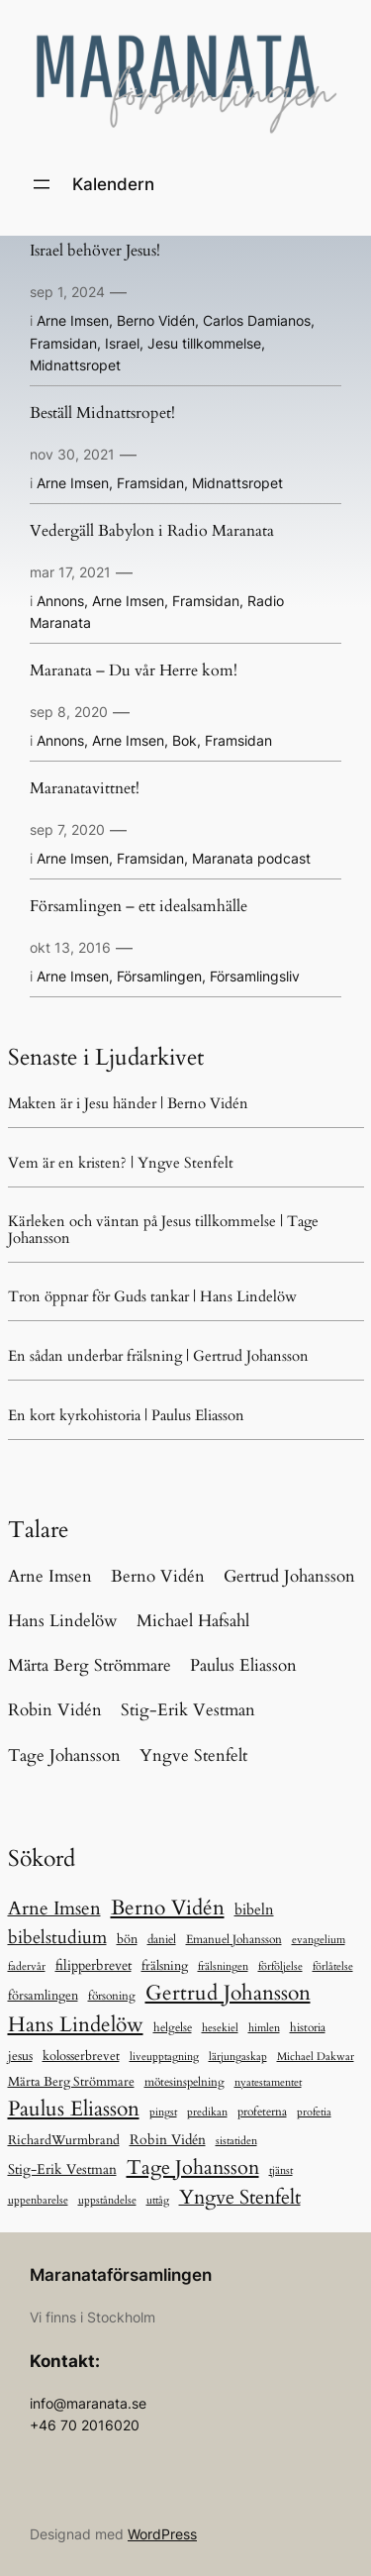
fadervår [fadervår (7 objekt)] (27, 1966)
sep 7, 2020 (67, 829)
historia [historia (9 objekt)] (307, 2027)
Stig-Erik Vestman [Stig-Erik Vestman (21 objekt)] (62, 2169)
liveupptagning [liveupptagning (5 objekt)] (164, 2056)
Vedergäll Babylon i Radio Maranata (152, 532)
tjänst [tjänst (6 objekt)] (281, 2170)
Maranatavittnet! (84, 789)
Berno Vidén (156, 320)
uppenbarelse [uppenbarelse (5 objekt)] (38, 2200)
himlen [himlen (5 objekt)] (264, 2027)
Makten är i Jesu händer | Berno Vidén (128, 1103)
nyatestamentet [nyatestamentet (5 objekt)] (268, 2082)
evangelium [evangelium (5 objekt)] (318, 1939)
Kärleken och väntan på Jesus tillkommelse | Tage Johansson (163, 1229)
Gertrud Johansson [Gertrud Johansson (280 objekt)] (228, 1993)
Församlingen (159, 976)
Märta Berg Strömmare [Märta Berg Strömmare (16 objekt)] (71, 2082)
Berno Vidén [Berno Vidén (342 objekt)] (168, 1908)
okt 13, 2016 (70, 947)
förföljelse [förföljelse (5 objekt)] (280, 1966)
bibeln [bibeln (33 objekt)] (254, 1910)
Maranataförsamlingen (121, 2275)
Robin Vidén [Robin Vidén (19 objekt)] (168, 2139)
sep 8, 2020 (69, 711)
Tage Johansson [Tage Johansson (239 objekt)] (193, 2167)
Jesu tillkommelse (204, 343)
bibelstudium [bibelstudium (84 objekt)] (57, 1937)
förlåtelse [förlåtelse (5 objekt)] (333, 1966)
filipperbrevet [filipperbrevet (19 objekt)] (93, 1965)
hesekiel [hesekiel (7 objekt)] (220, 2027)
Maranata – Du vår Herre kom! (133, 671)
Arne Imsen (73, 320)
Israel (122, 343)
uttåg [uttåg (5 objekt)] (157, 2200)
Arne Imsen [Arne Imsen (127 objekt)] (54, 1908)
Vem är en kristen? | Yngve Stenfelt (120, 1163)
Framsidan (63, 343)
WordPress (162, 2533)
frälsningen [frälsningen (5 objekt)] (223, 1966)
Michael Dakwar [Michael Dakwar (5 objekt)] (315, 2056)
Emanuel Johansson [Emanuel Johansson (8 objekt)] (234, 1939)
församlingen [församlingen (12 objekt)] (43, 1996)
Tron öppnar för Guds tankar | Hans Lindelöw (152, 1296)
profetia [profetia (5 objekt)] (314, 2112)
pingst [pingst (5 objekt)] (163, 2112)
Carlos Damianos (257, 320)
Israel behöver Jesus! (95, 251)
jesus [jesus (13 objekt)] (20, 2056)
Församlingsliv (255, 976)
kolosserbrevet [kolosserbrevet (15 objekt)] (81, 2056)
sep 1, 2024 (67, 291)
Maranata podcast (251, 858)
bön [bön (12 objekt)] (127, 1939)
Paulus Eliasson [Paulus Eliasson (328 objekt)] (73, 2109)
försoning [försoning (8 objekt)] (112, 1996)
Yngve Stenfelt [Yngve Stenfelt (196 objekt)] (240, 2197)
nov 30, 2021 (72, 454)
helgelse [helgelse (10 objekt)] (172, 2027)
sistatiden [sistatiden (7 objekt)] (236, 2140)
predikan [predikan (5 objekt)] (207, 2112)
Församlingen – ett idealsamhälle (138, 907)
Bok (184, 740)
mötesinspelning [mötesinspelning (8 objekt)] (184, 2082)
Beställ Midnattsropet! (102, 414)
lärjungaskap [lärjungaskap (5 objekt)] (238, 2056)
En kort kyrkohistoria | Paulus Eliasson (126, 1415)
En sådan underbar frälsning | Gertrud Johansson (158, 1356)
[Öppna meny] (41, 184)
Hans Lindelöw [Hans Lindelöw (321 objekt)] (75, 2024)
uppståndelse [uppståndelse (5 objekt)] (107, 2200)
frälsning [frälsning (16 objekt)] (164, 1966)
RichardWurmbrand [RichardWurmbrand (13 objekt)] (64, 2140)
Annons (60, 600)
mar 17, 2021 (70, 572)
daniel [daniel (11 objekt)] (161, 1939)
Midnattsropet (75, 365)
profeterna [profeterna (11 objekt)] (262, 2112)
